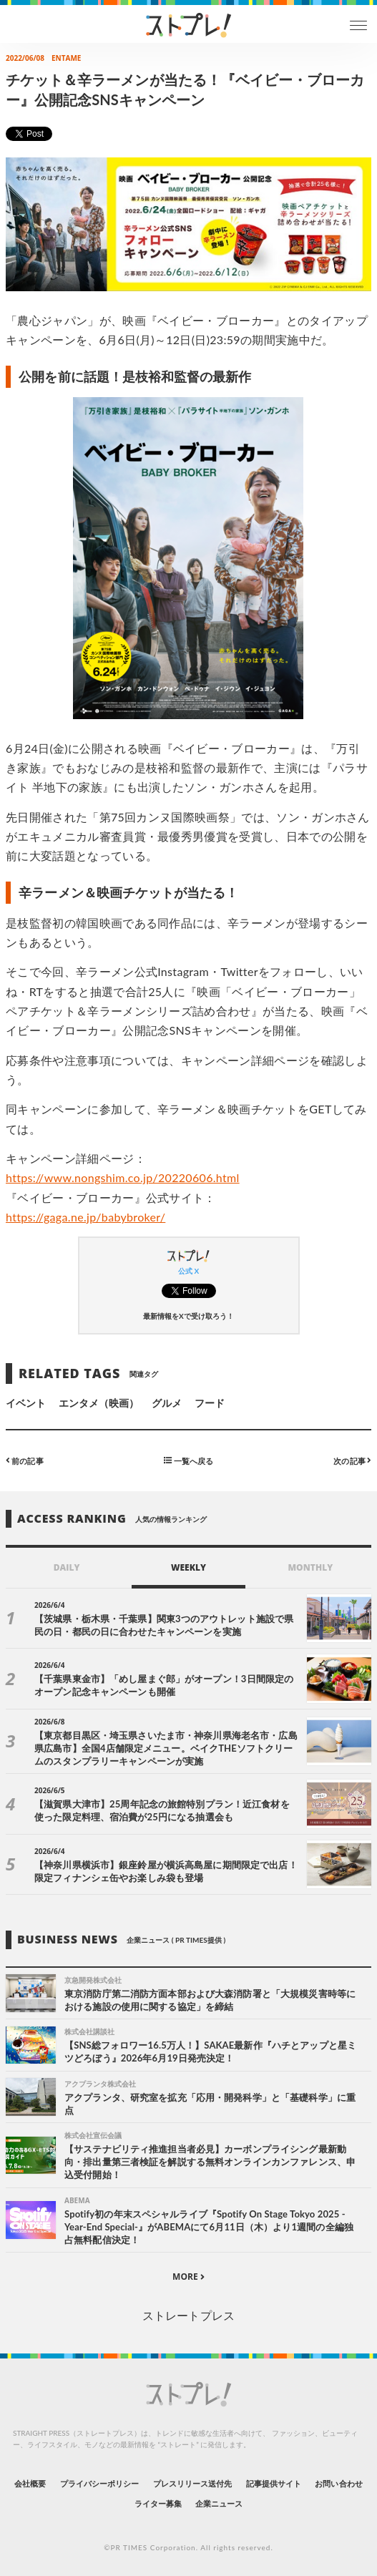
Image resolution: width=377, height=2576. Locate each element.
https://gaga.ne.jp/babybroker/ (85, 1217)
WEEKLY (188, 1567)
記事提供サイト (273, 2483)
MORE (188, 2276)
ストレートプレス (188, 2315)
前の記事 (25, 1460)
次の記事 (352, 1460)
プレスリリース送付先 (192, 2483)
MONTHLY (310, 1567)
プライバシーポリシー (99, 2483)
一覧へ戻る (188, 1460)
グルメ (167, 1403)
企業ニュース (219, 2503)
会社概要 (30, 2483)
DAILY (67, 1567)
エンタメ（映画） (99, 1403)
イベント (26, 1403)
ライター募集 (158, 2503)
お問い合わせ (338, 2483)
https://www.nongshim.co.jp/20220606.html (123, 1177)
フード (210, 1403)
